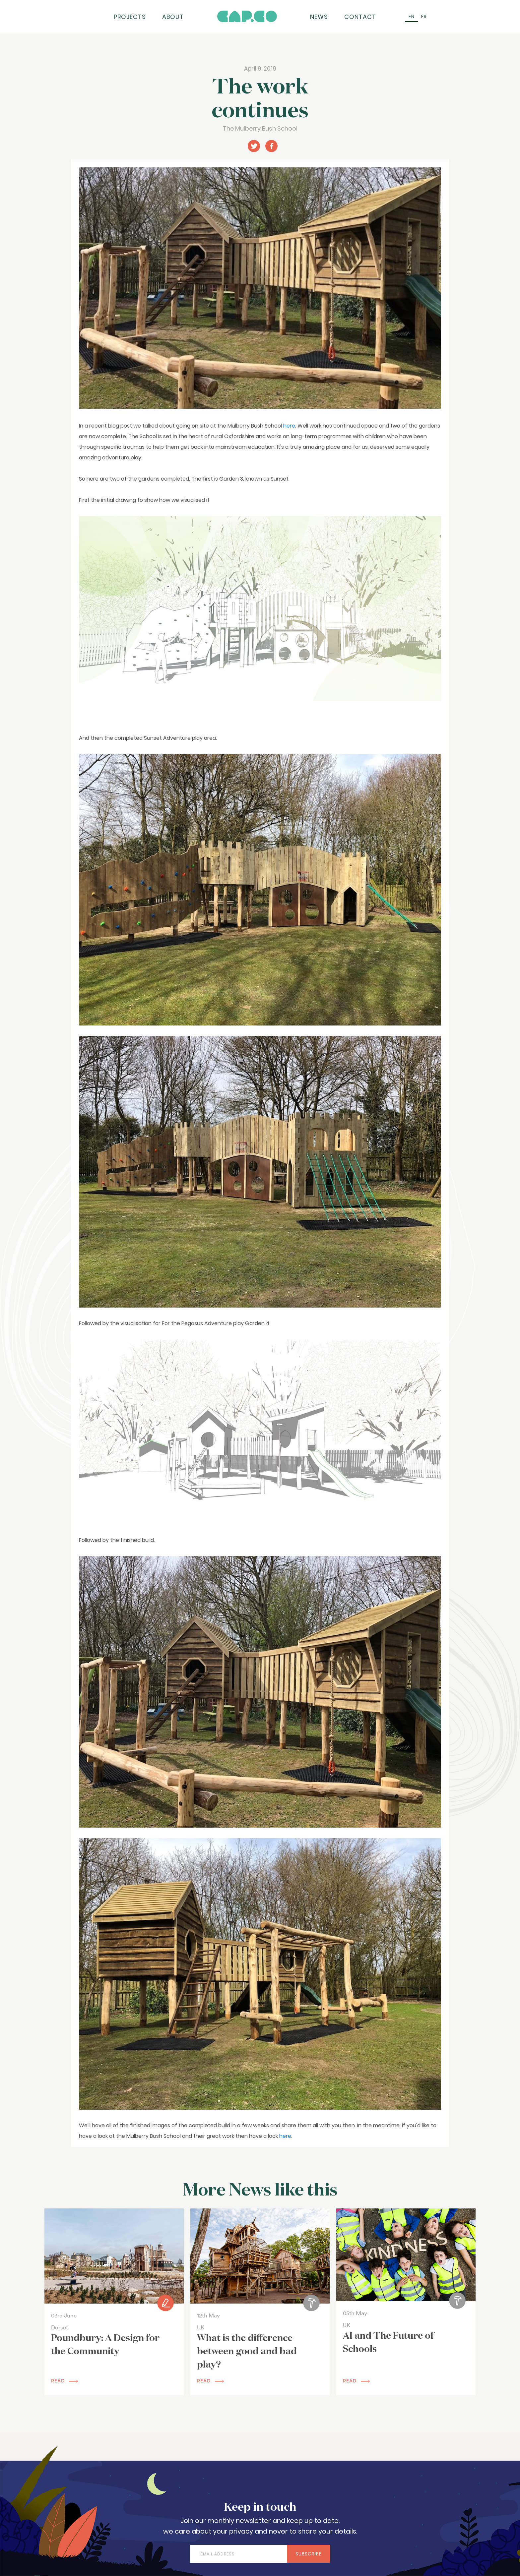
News (319, 17)
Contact (360, 17)
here (289, 426)
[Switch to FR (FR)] (424, 17)
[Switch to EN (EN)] (411, 17)
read (64, 2381)
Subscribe (308, 2553)
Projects (130, 17)
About (173, 17)
